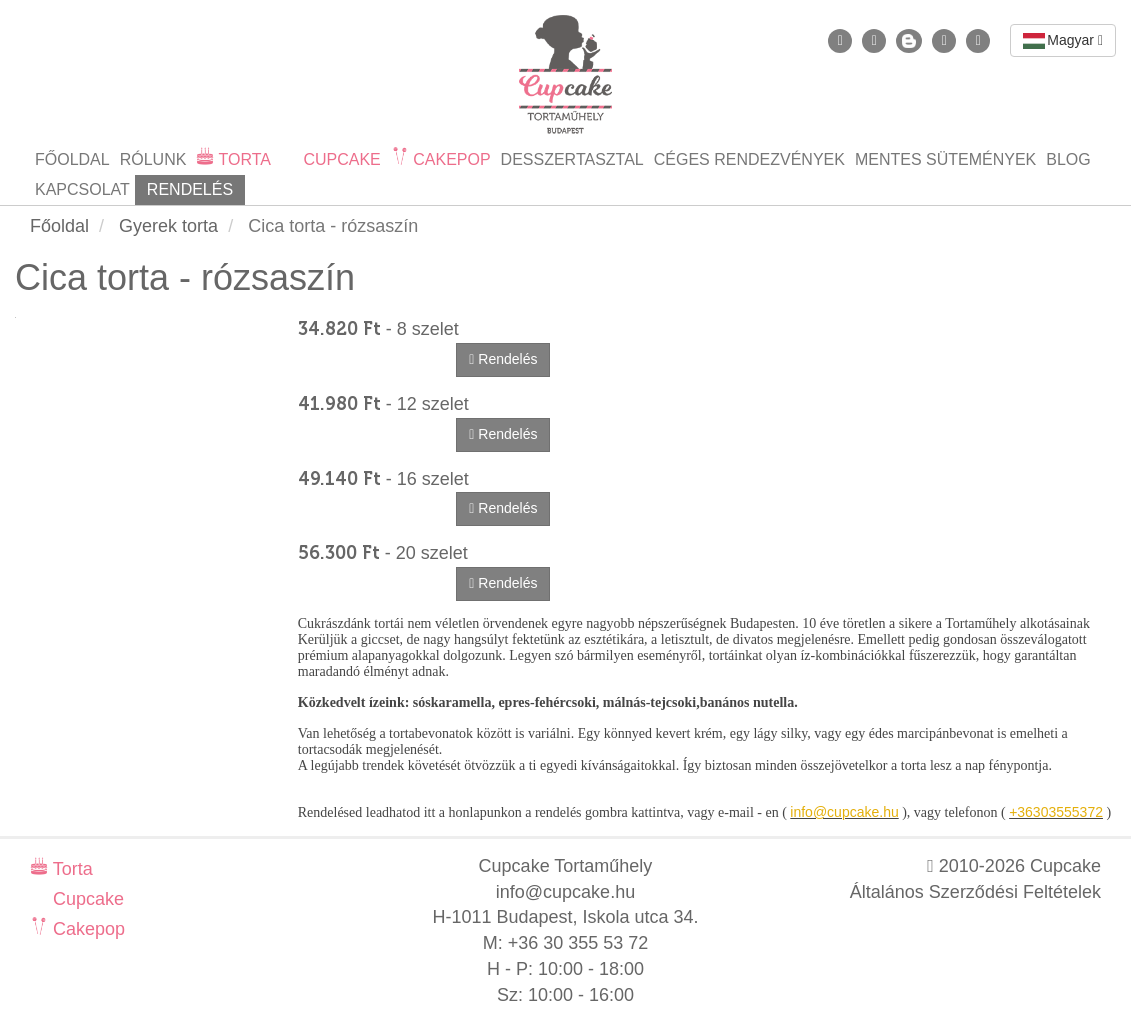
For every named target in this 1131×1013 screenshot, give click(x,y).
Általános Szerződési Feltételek (975, 892)
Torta (70, 869)
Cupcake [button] (340, 159)
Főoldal (72, 159)
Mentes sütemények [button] (945, 159)
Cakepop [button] (450, 159)
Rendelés (190, 189)
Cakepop (86, 929)
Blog (1068, 159)
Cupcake (86, 899)
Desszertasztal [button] (572, 159)
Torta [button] (242, 159)
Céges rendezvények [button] (749, 159)
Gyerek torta (168, 226)
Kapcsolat (82, 189)
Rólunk (153, 159)
